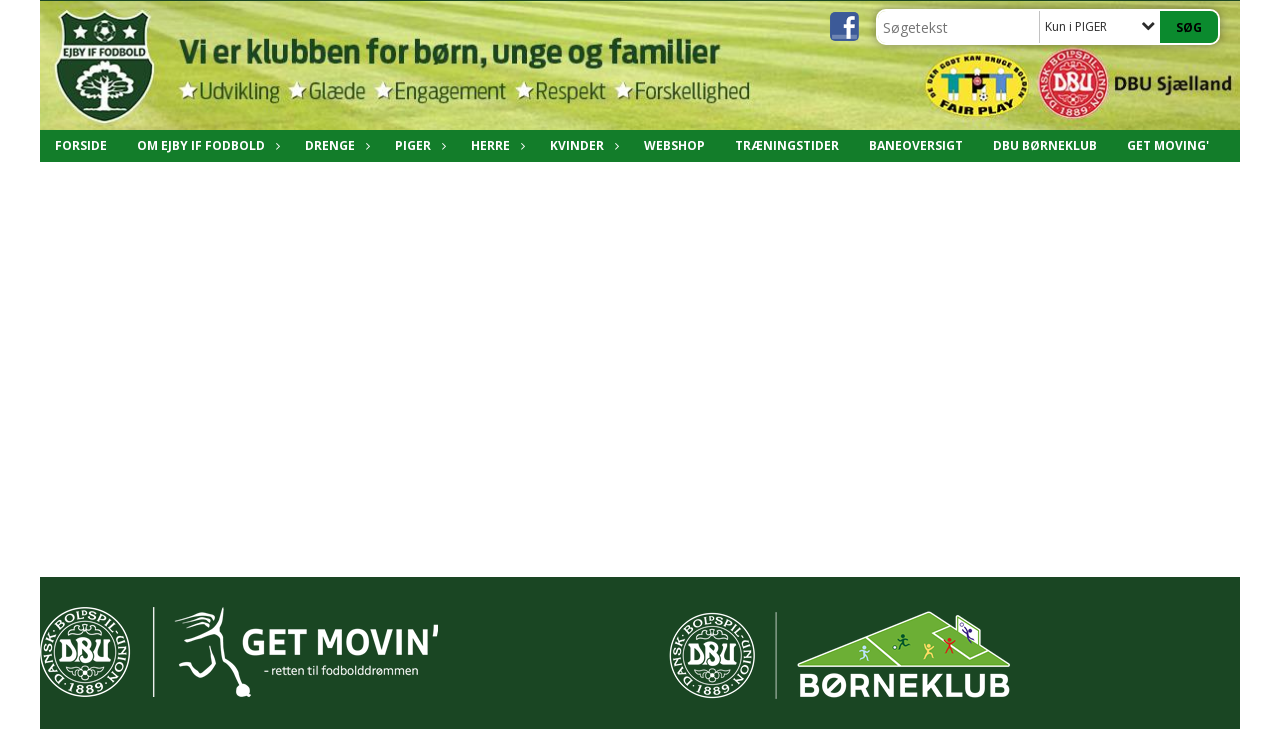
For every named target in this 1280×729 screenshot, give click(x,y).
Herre (495, 145)
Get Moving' (1168, 145)
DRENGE (335, 145)
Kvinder (582, 145)
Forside (81, 145)
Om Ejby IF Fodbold (206, 145)
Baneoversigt (916, 145)
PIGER (418, 145)
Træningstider (787, 145)
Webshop (674, 145)
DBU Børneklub (1045, 145)
